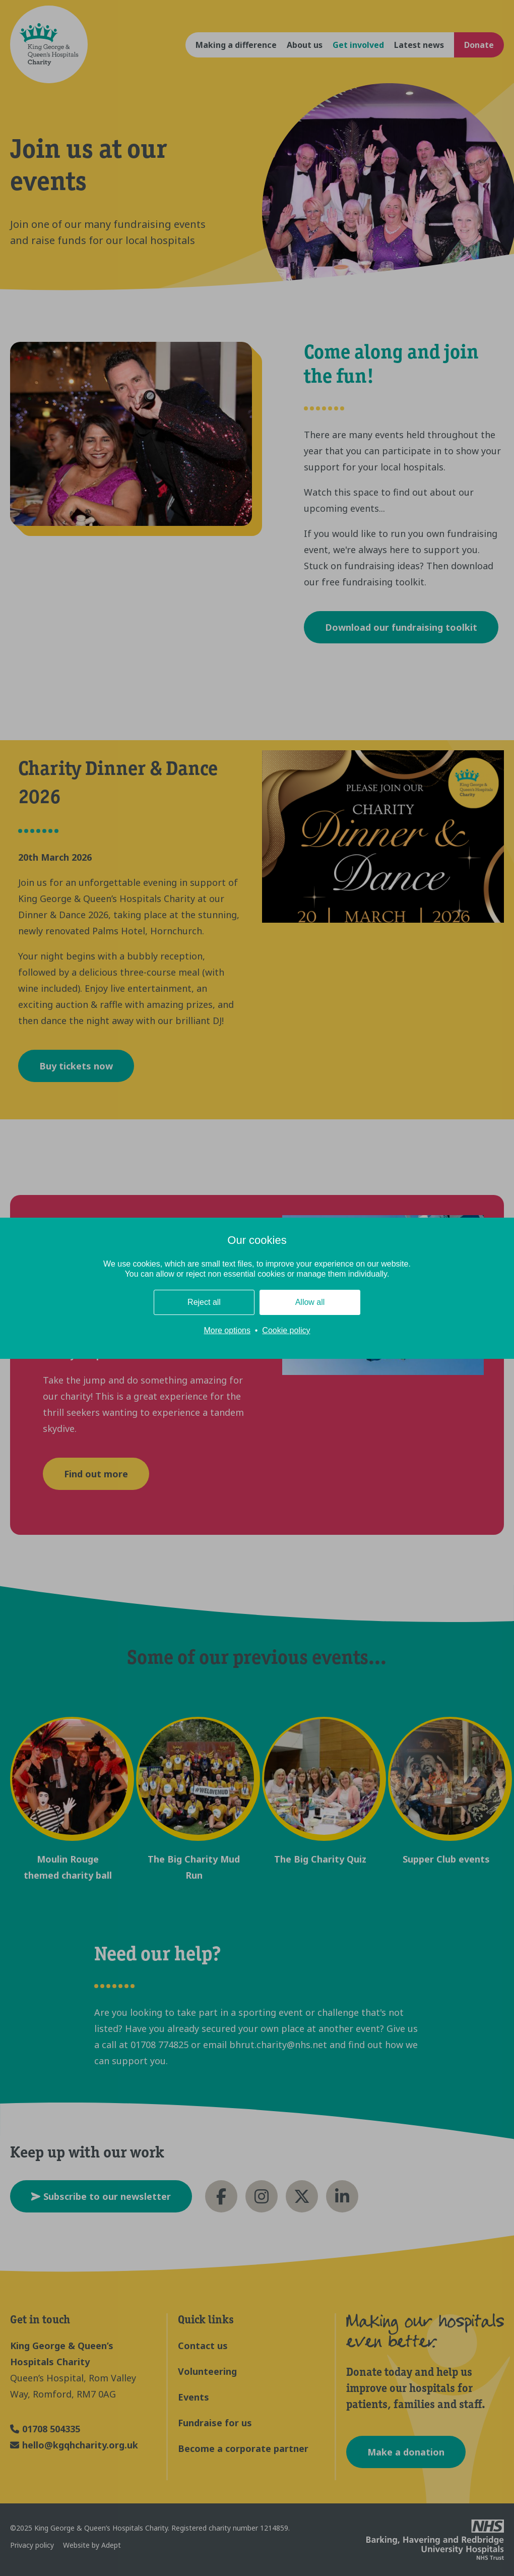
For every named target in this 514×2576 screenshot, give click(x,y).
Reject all (204, 1302)
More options (227, 1330)
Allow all (310, 1302)
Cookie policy (286, 1330)
